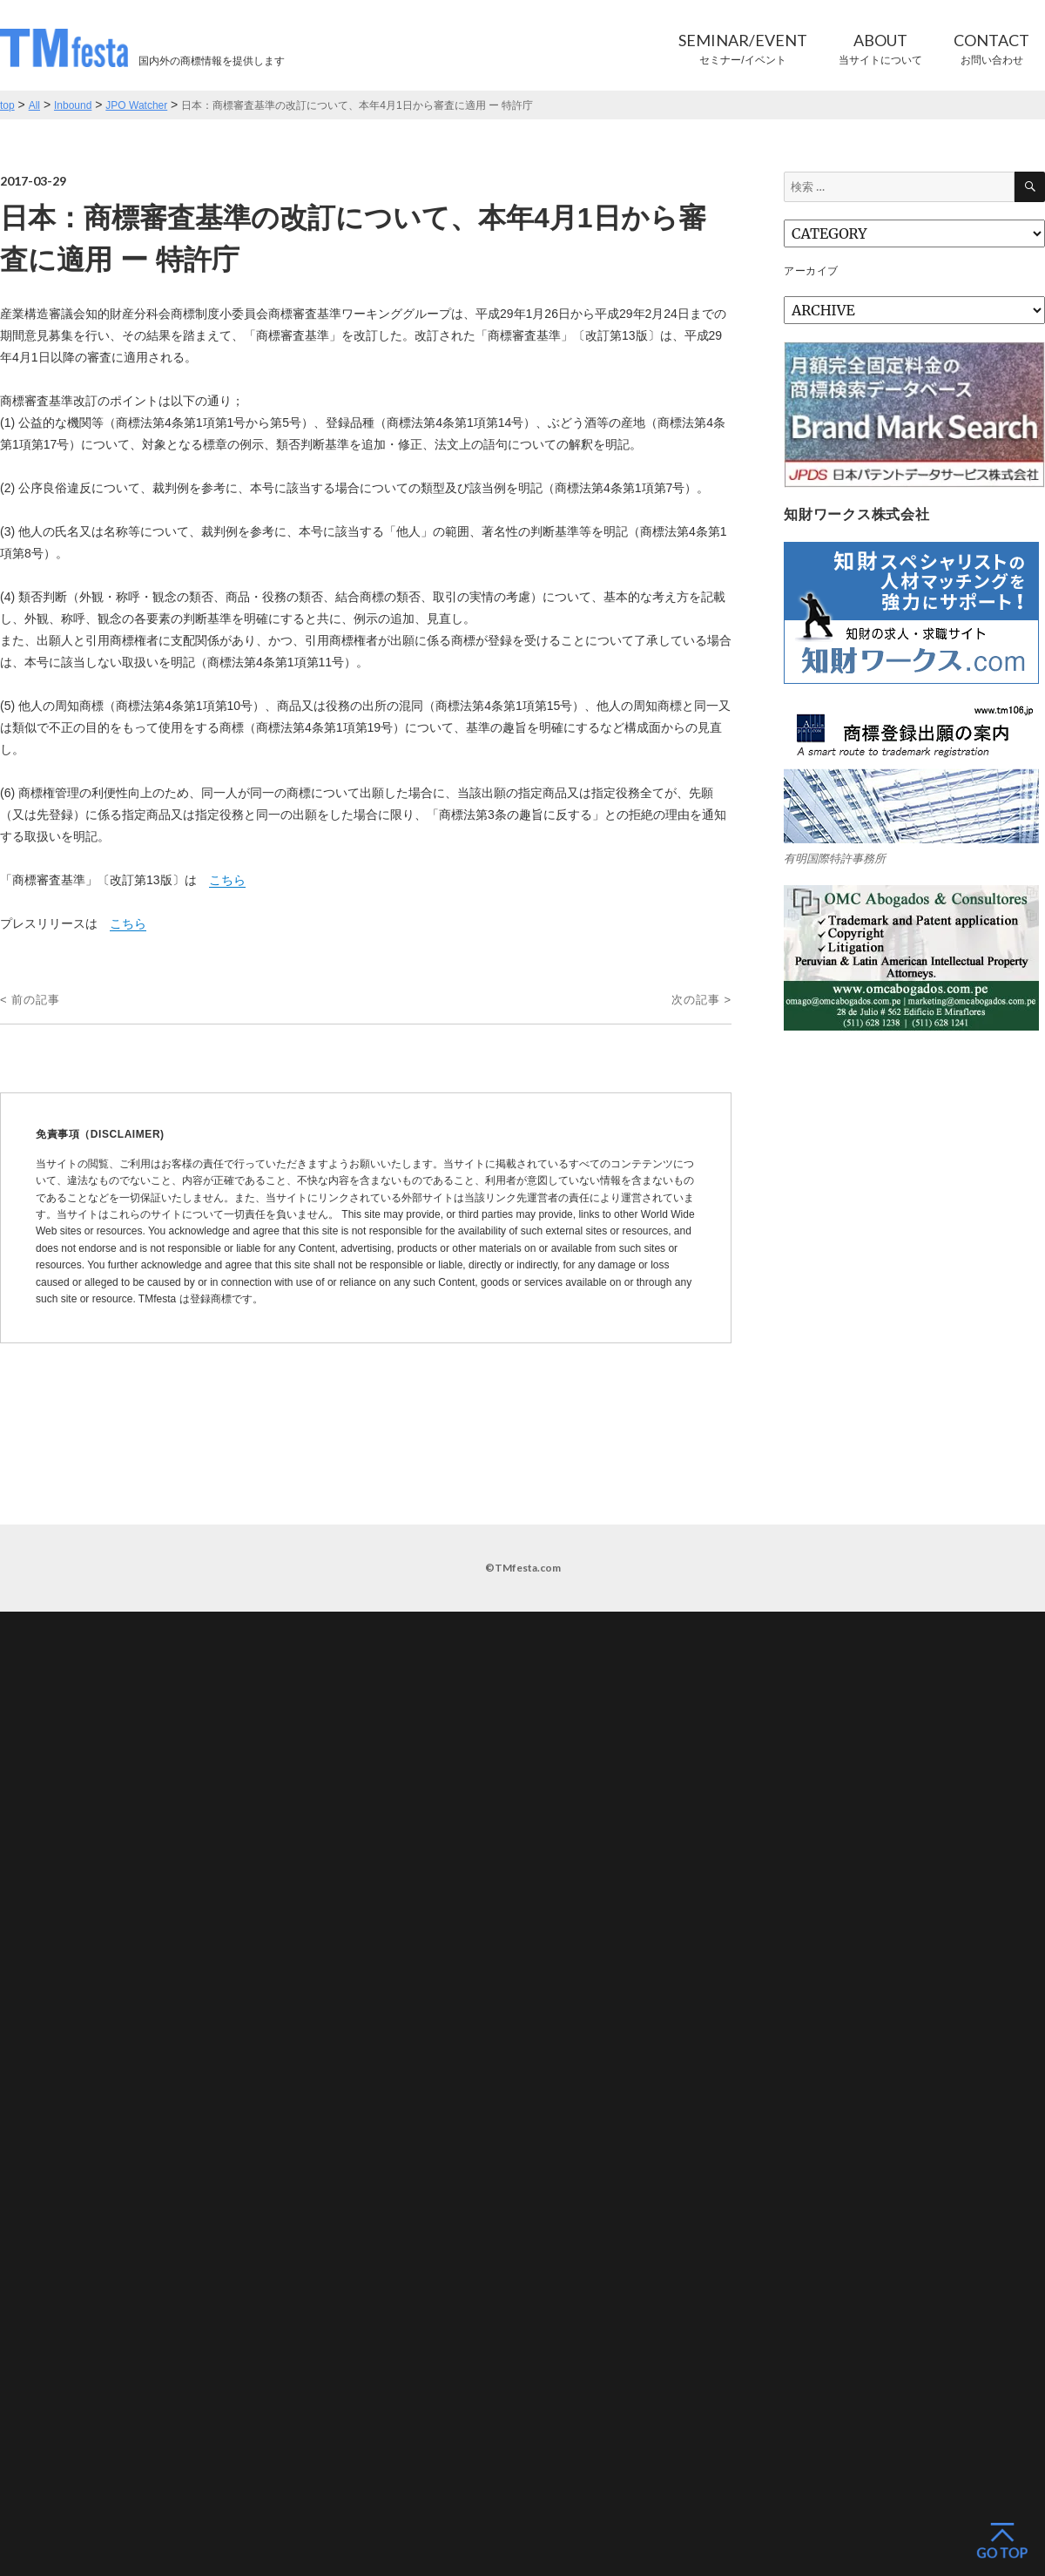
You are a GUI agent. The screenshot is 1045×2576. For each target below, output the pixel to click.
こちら (227, 880)
